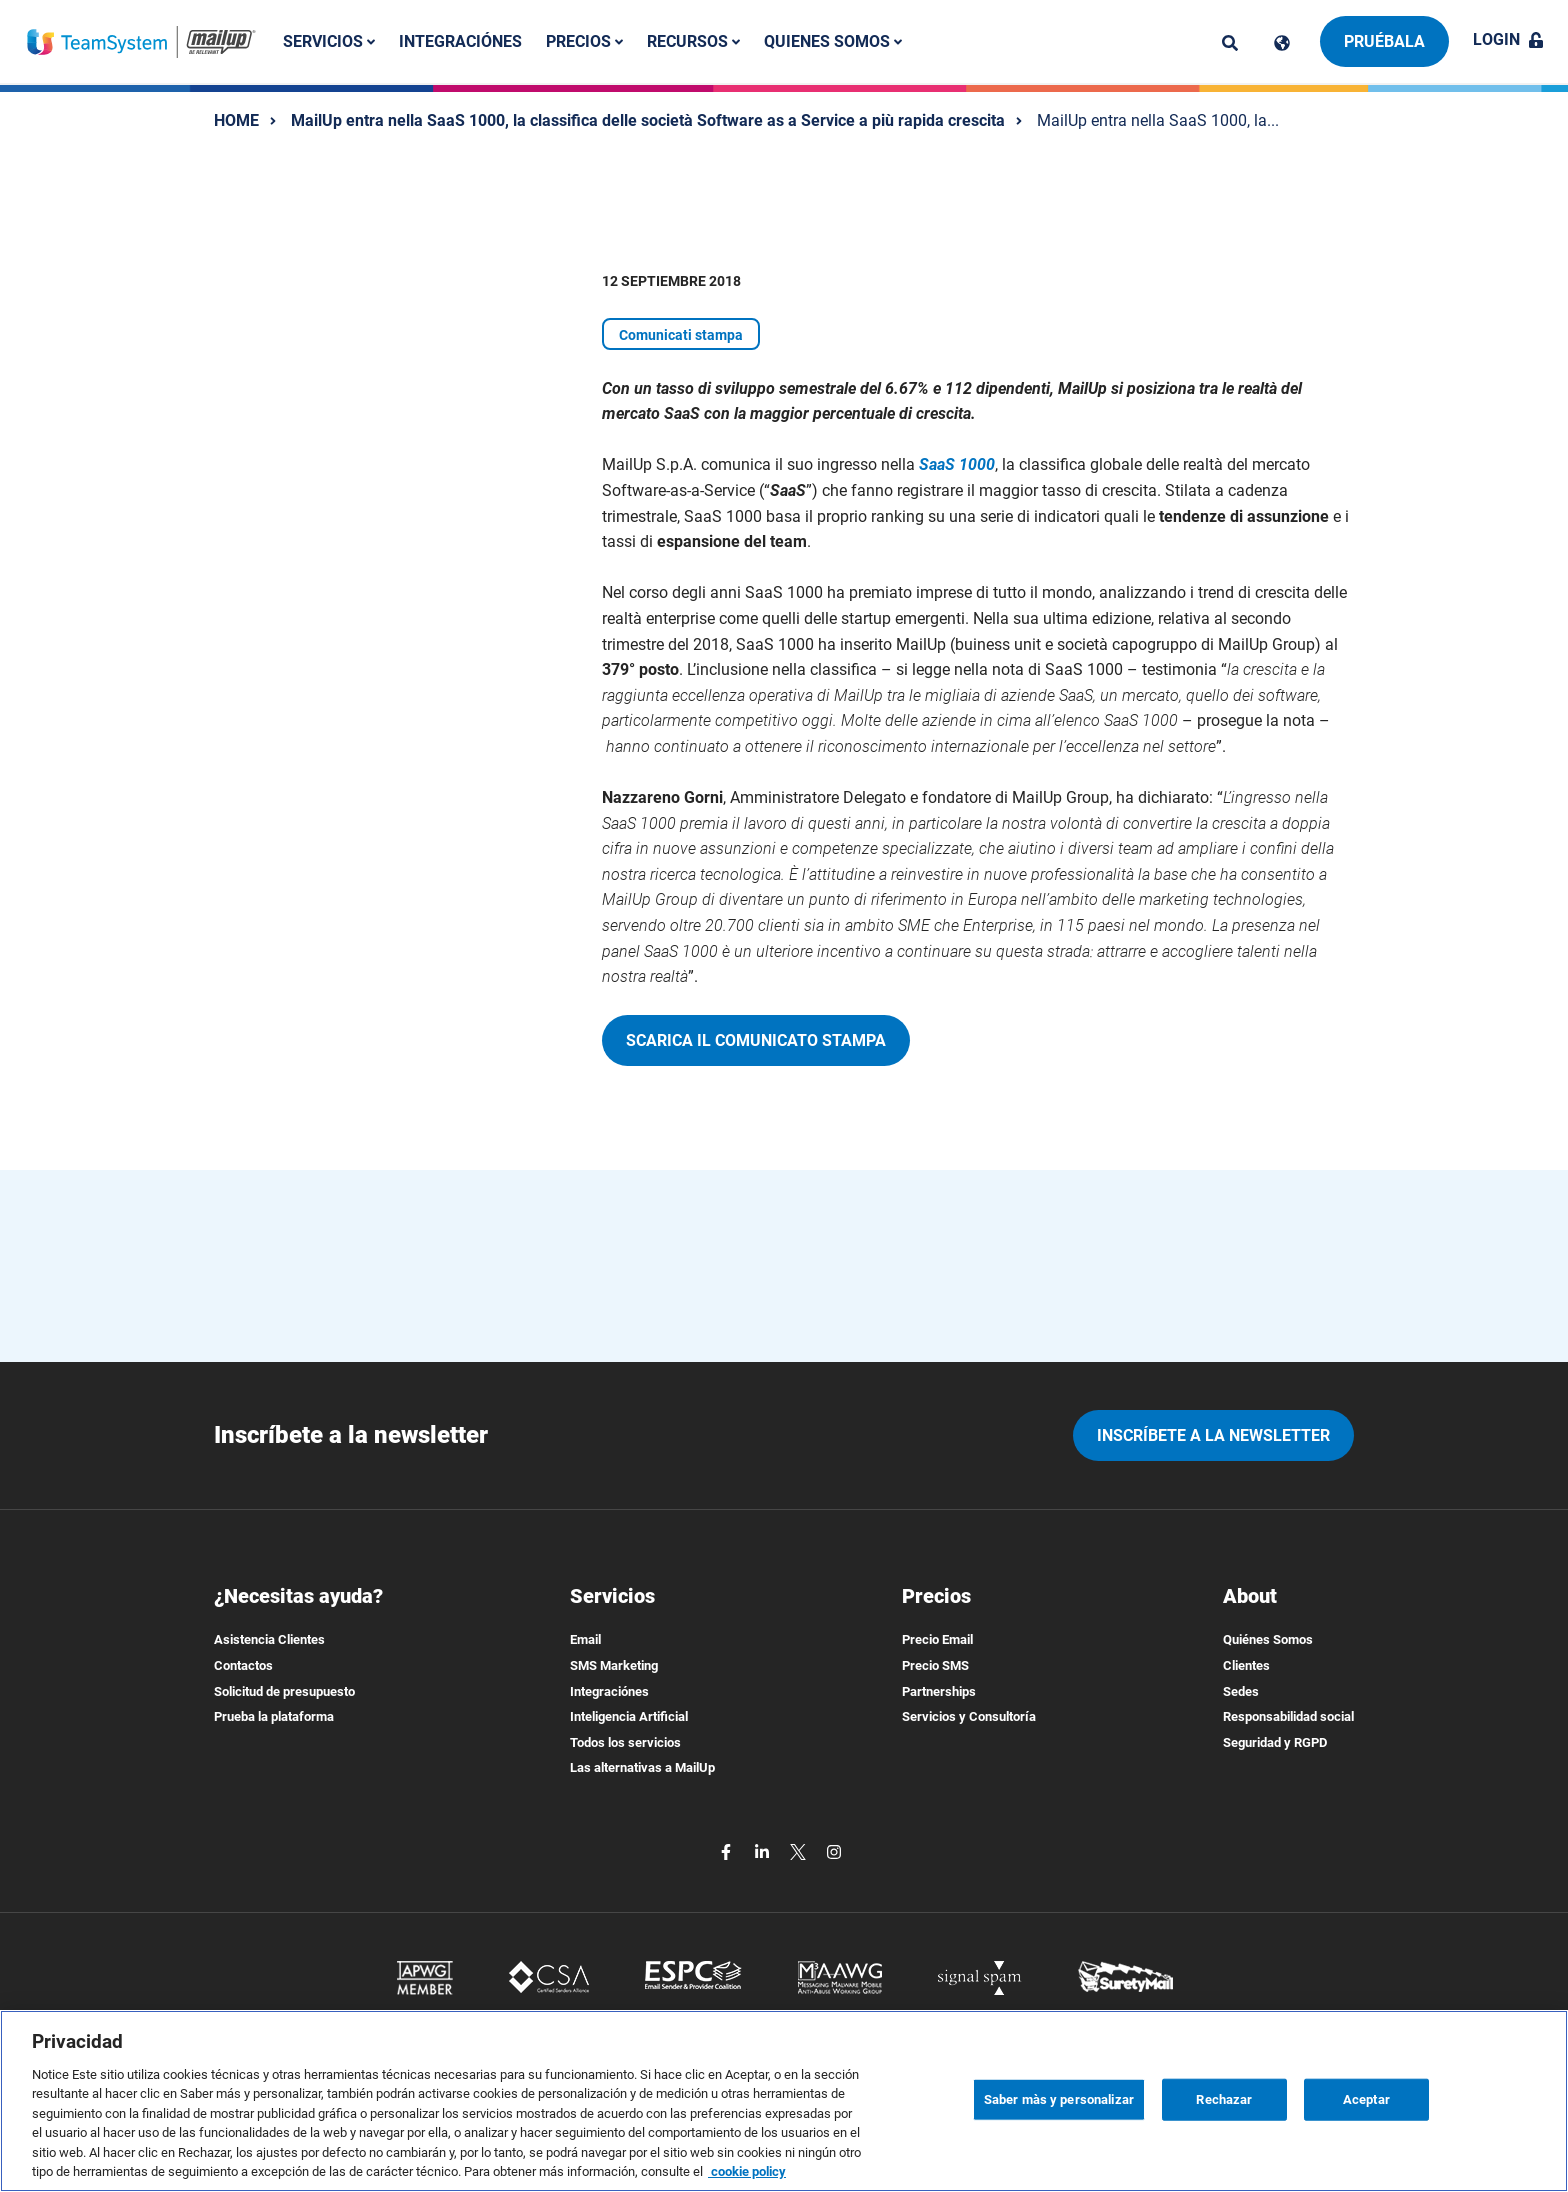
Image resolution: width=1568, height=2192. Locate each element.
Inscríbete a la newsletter (1213, 1435)
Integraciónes (460, 41)
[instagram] (834, 1850)
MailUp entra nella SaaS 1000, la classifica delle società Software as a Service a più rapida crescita (648, 120)
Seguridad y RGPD (1275, 1742)
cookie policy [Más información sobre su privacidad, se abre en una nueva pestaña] (747, 2171)
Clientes (1246, 1665)
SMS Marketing (614, 1665)
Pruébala (1384, 41)
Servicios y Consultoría (969, 1716)
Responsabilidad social (1288, 1716)
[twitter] (800, 1850)
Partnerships (939, 1691)
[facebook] (728, 1850)
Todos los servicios (625, 1742)
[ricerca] (1230, 43)
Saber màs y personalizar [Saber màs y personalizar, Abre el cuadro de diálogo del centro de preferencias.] (1059, 2099)
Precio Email (937, 1639)
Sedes (1241, 1691)
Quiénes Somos (1268, 1639)
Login (1508, 39)
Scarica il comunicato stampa (756, 1040)
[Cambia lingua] (1282, 43)
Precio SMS (935, 1665)
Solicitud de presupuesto (284, 1691)
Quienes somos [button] (833, 41)
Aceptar (1366, 2099)
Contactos (243, 1665)
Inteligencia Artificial (629, 1716)
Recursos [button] (693, 41)
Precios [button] (584, 41)
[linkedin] (764, 1850)
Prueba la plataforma (274, 1716)
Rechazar (1224, 2099)
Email (585, 1639)
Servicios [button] (329, 41)
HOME (236, 120)
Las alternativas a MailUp (642, 1767)
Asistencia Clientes (269, 1639)
